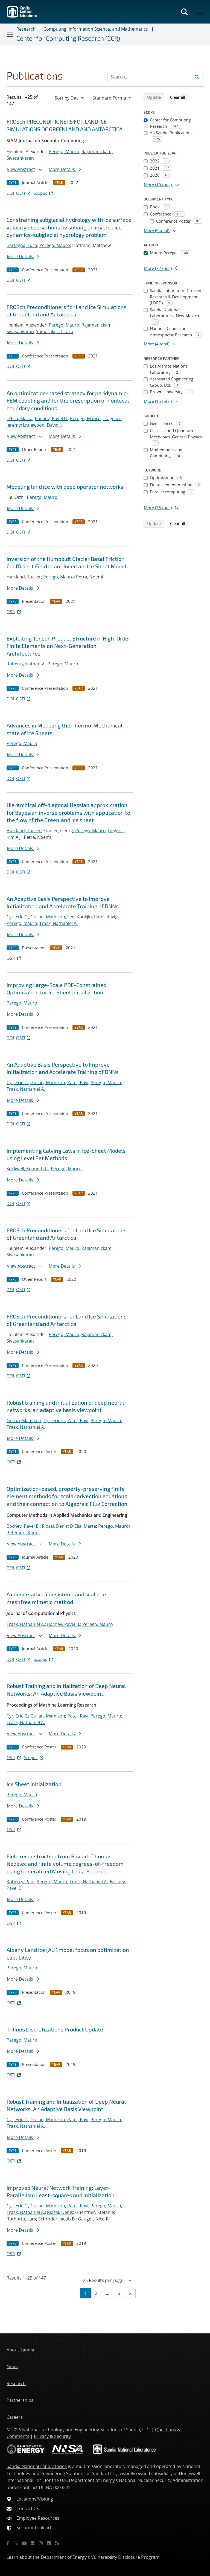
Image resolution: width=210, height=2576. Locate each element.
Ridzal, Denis (55, 1526)
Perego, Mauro (64, 152)
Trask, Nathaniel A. (58, 923)
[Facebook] (8, 2543)
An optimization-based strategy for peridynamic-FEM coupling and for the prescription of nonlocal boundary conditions (68, 400)
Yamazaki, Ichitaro (54, 331)
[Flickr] (32, 2543)
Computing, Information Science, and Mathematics (95, 29)
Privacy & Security (52, 2436)
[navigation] (69, 97)
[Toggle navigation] (10, 34)
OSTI (23, 193)
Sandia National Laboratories (37, 2466)
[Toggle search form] (184, 12)
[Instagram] (41, 2543)
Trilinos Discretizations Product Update (55, 2029)
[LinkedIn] (49, 2543)
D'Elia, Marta (20, 418)
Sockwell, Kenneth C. (28, 1169)
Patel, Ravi (104, 917)
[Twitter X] (16, 2543)
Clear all (179, 97)
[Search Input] (155, 77)
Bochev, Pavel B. (51, 418)
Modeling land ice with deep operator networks (65, 486)
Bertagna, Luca (22, 245)
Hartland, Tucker (24, 831)
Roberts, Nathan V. (26, 664)
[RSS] (57, 2543)
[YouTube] (24, 2543)
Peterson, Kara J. (23, 1533)
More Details (65, 169)
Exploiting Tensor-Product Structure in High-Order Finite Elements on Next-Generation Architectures (68, 646)
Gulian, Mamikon (47, 917)
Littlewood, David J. (42, 425)
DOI (10, 193)
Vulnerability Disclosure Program (125, 2557)
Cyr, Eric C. (17, 917)
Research (26, 29)
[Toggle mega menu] (201, 12)
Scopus (44, 193)
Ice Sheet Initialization (34, 1784)
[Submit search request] (196, 77)
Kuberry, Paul (20, 1882)
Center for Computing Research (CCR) (68, 38)
